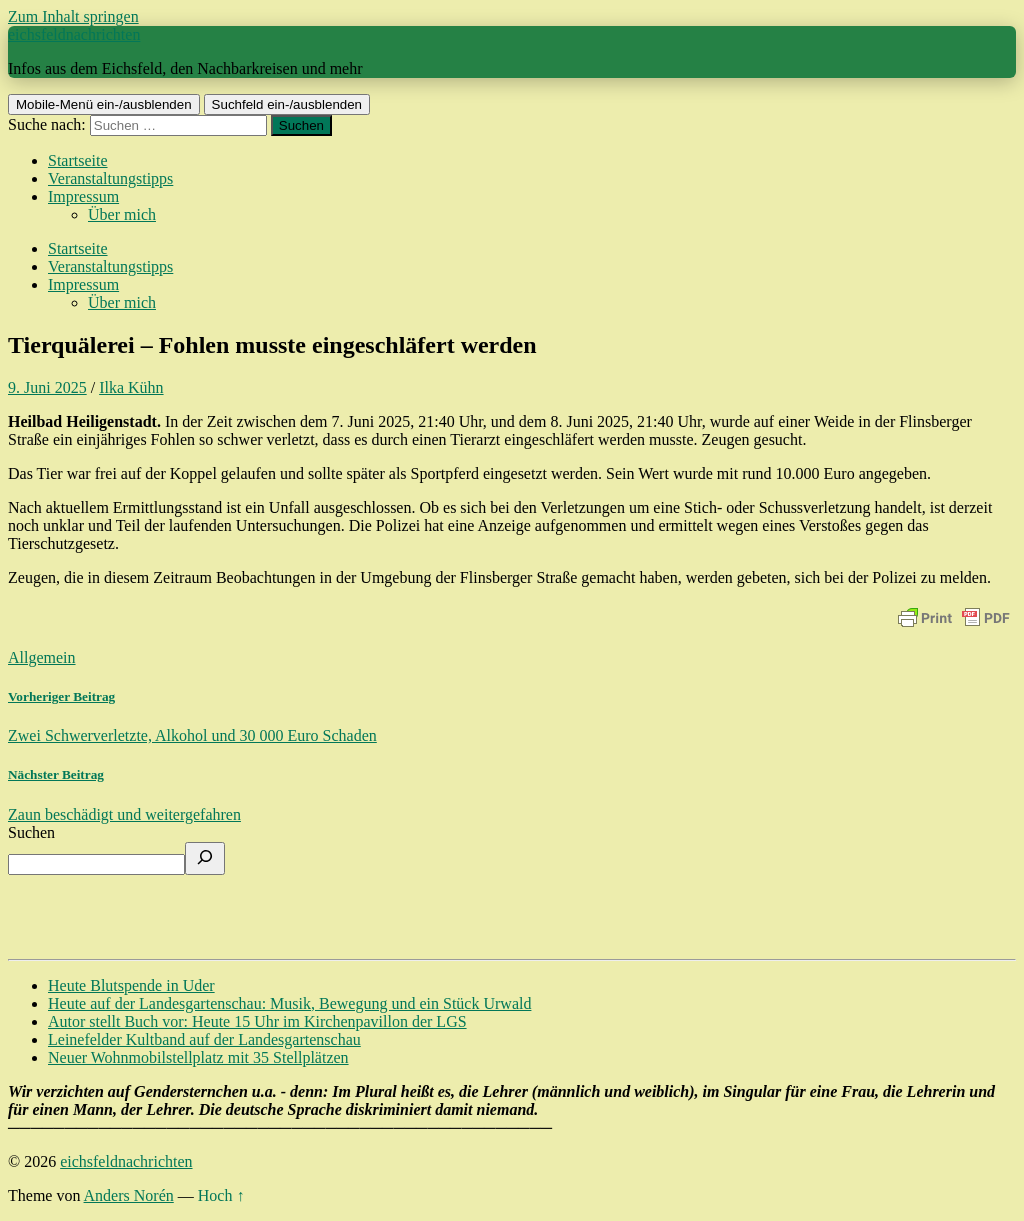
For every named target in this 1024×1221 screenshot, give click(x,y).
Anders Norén (129, 1195)
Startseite (78, 160)
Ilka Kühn (131, 387)
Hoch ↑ (221, 1195)
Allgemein (42, 657)
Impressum (83, 196)
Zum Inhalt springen (73, 16)
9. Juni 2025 (47, 387)
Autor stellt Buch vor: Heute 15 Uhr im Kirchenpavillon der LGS (257, 1021)
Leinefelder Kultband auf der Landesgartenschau (204, 1039)
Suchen (31, 832)
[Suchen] (205, 858)
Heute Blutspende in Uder (131, 985)
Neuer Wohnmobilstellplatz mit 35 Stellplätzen (198, 1057)
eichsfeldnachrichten (74, 34)
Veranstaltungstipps (110, 178)
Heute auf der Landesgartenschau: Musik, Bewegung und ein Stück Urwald (289, 1003)
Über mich (122, 214)
